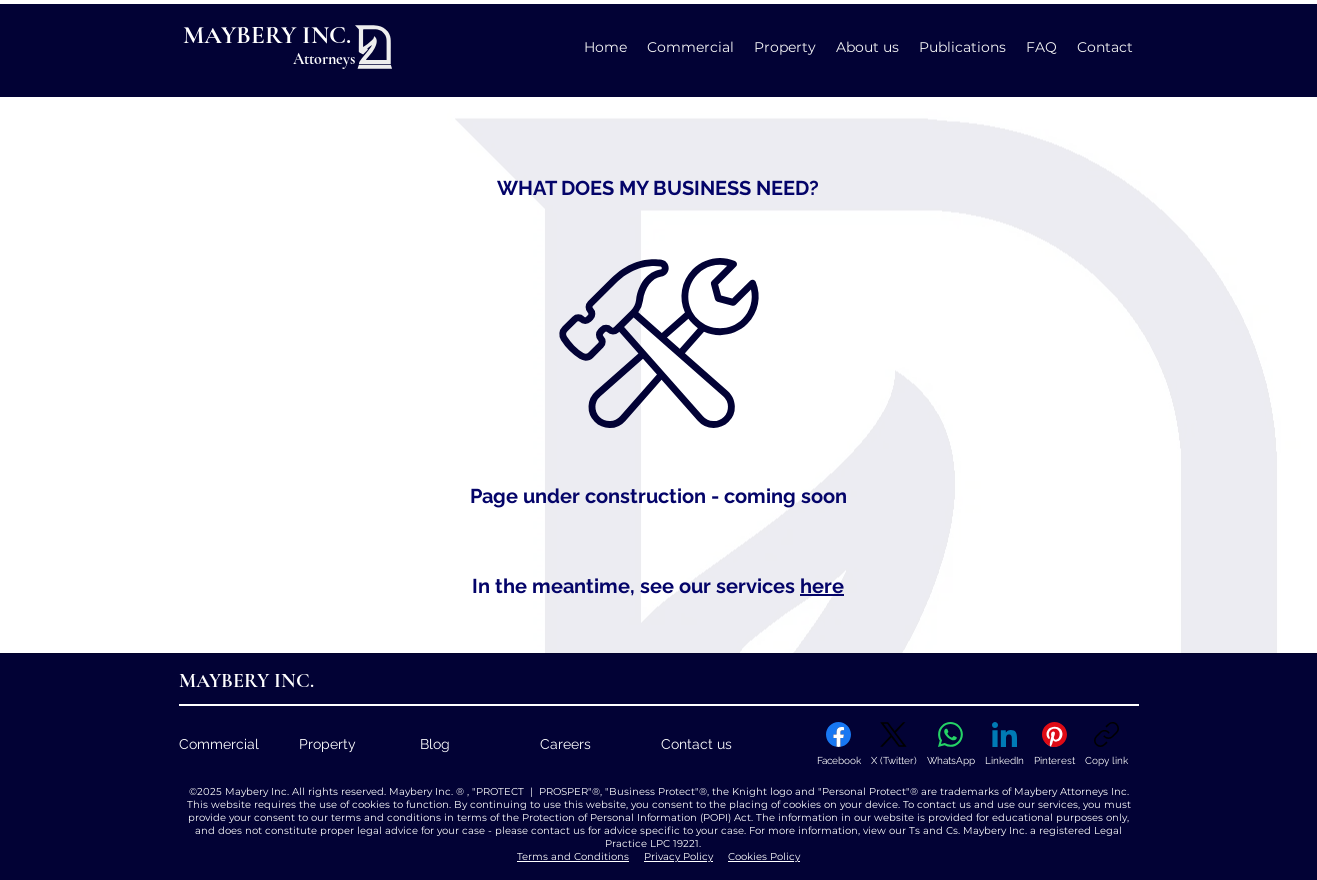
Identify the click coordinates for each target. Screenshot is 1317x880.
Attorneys (324, 59)
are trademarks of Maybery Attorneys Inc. (1023, 791)
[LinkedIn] (1004, 744)
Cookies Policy (764, 856)
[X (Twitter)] (894, 744)
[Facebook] (839, 744)
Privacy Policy (678, 856)
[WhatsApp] (951, 744)
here (822, 586)
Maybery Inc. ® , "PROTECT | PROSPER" (489, 791)
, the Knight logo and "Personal (788, 791)
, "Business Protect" (649, 791)
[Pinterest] (1054, 744)
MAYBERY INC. (267, 35)
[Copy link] (1106, 744)
